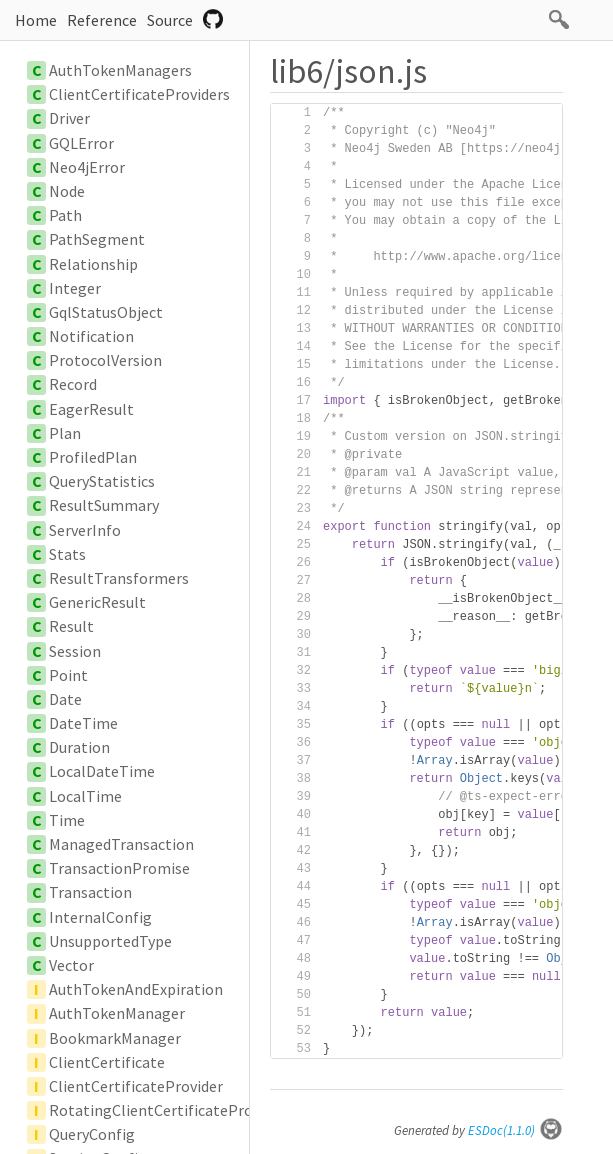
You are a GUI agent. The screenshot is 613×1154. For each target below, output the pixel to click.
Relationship (93, 264)
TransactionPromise (119, 868)
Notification (91, 336)
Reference (102, 20)
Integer (75, 288)
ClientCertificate (107, 1062)
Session (75, 651)
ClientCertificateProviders (139, 94)
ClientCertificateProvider (136, 1086)
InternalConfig (100, 917)
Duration (79, 747)
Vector (71, 965)
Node (67, 191)
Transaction (90, 892)
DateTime (83, 723)
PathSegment (97, 239)
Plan (65, 433)
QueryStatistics (102, 481)
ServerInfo (85, 530)
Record (73, 384)
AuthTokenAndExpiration (136, 989)
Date (65, 699)
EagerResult (91, 409)
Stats (67, 554)
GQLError (81, 143)
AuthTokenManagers (120, 70)
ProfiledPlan (93, 457)
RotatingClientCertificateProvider (167, 1110)
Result (71, 626)
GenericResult (97, 602)
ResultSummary (104, 505)
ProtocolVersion (105, 360)
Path (65, 215)
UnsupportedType (110, 941)
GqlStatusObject (106, 312)
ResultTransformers (119, 578)
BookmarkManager (115, 1038)
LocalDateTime (102, 771)
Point (68, 675)
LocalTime (85, 796)
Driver (69, 118)
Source (170, 20)
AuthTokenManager (117, 1013)
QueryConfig (92, 1134)
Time (67, 820)
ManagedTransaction (121, 844)
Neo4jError (87, 167)
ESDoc (515, 1130)
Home (36, 20)
